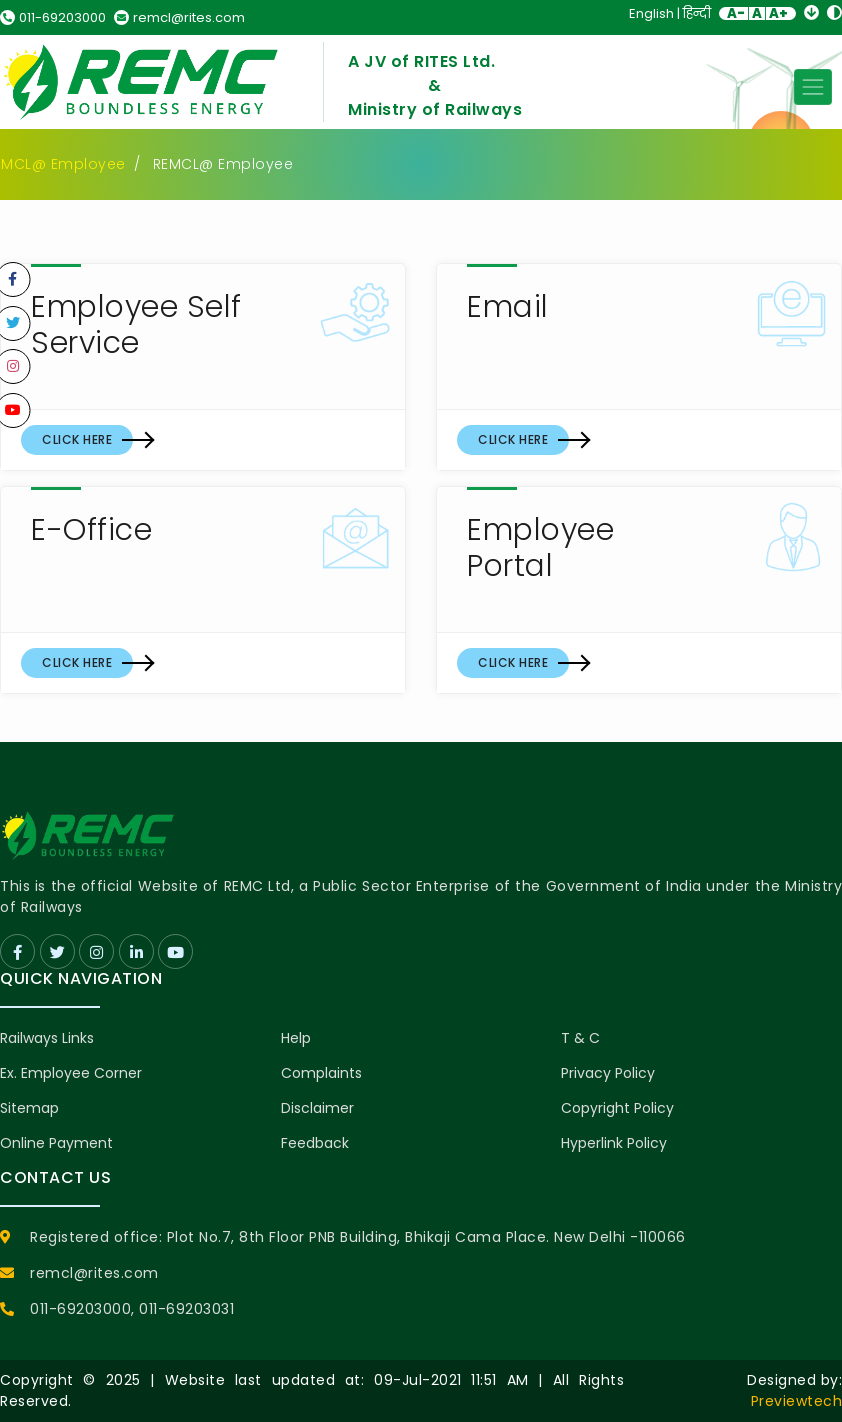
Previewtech (797, 1401)
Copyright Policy (617, 1108)
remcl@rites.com (179, 17)
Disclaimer (317, 1108)
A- (736, 13)
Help (296, 1038)
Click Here (77, 439)
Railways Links (47, 1038)
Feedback (315, 1143)
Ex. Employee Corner (71, 1073)
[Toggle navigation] (813, 87)
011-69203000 (53, 17)
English (651, 13)
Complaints (321, 1073)
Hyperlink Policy (614, 1143)
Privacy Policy (608, 1073)
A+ (778, 13)
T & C (580, 1038)
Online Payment (56, 1143)
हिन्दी (697, 13)
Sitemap (29, 1108)
